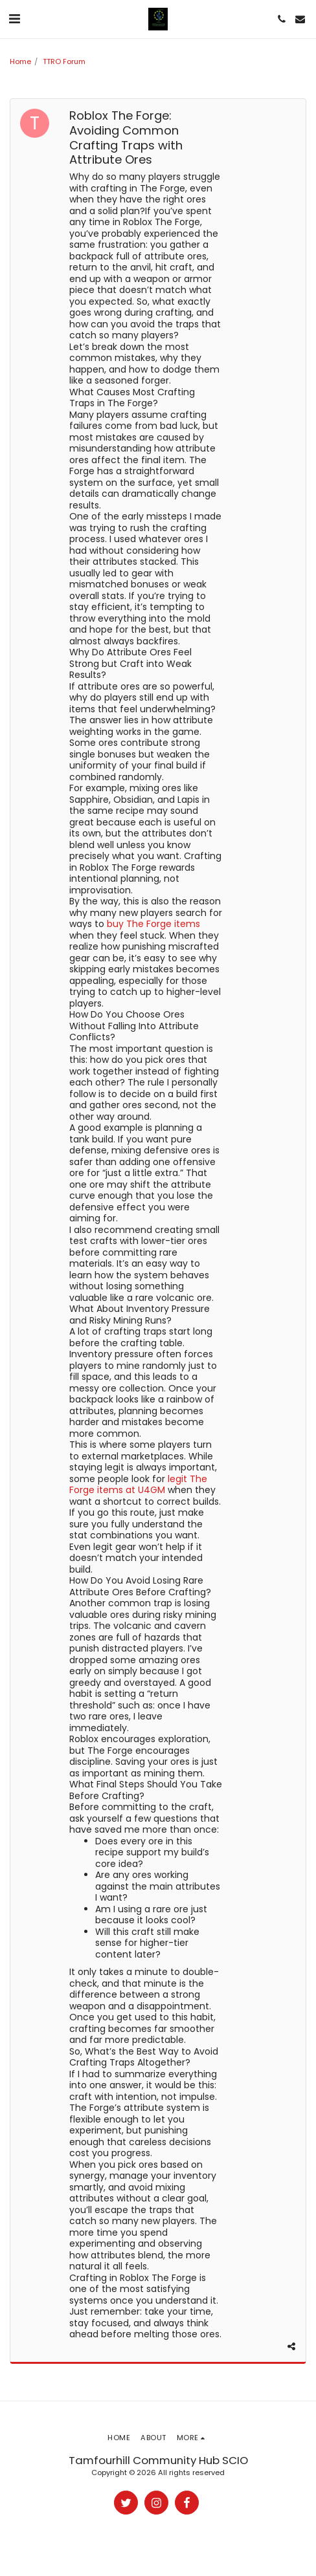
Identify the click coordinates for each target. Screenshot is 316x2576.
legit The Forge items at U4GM (138, 1484)
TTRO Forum (64, 61)
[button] (14, 18)
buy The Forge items (153, 923)
